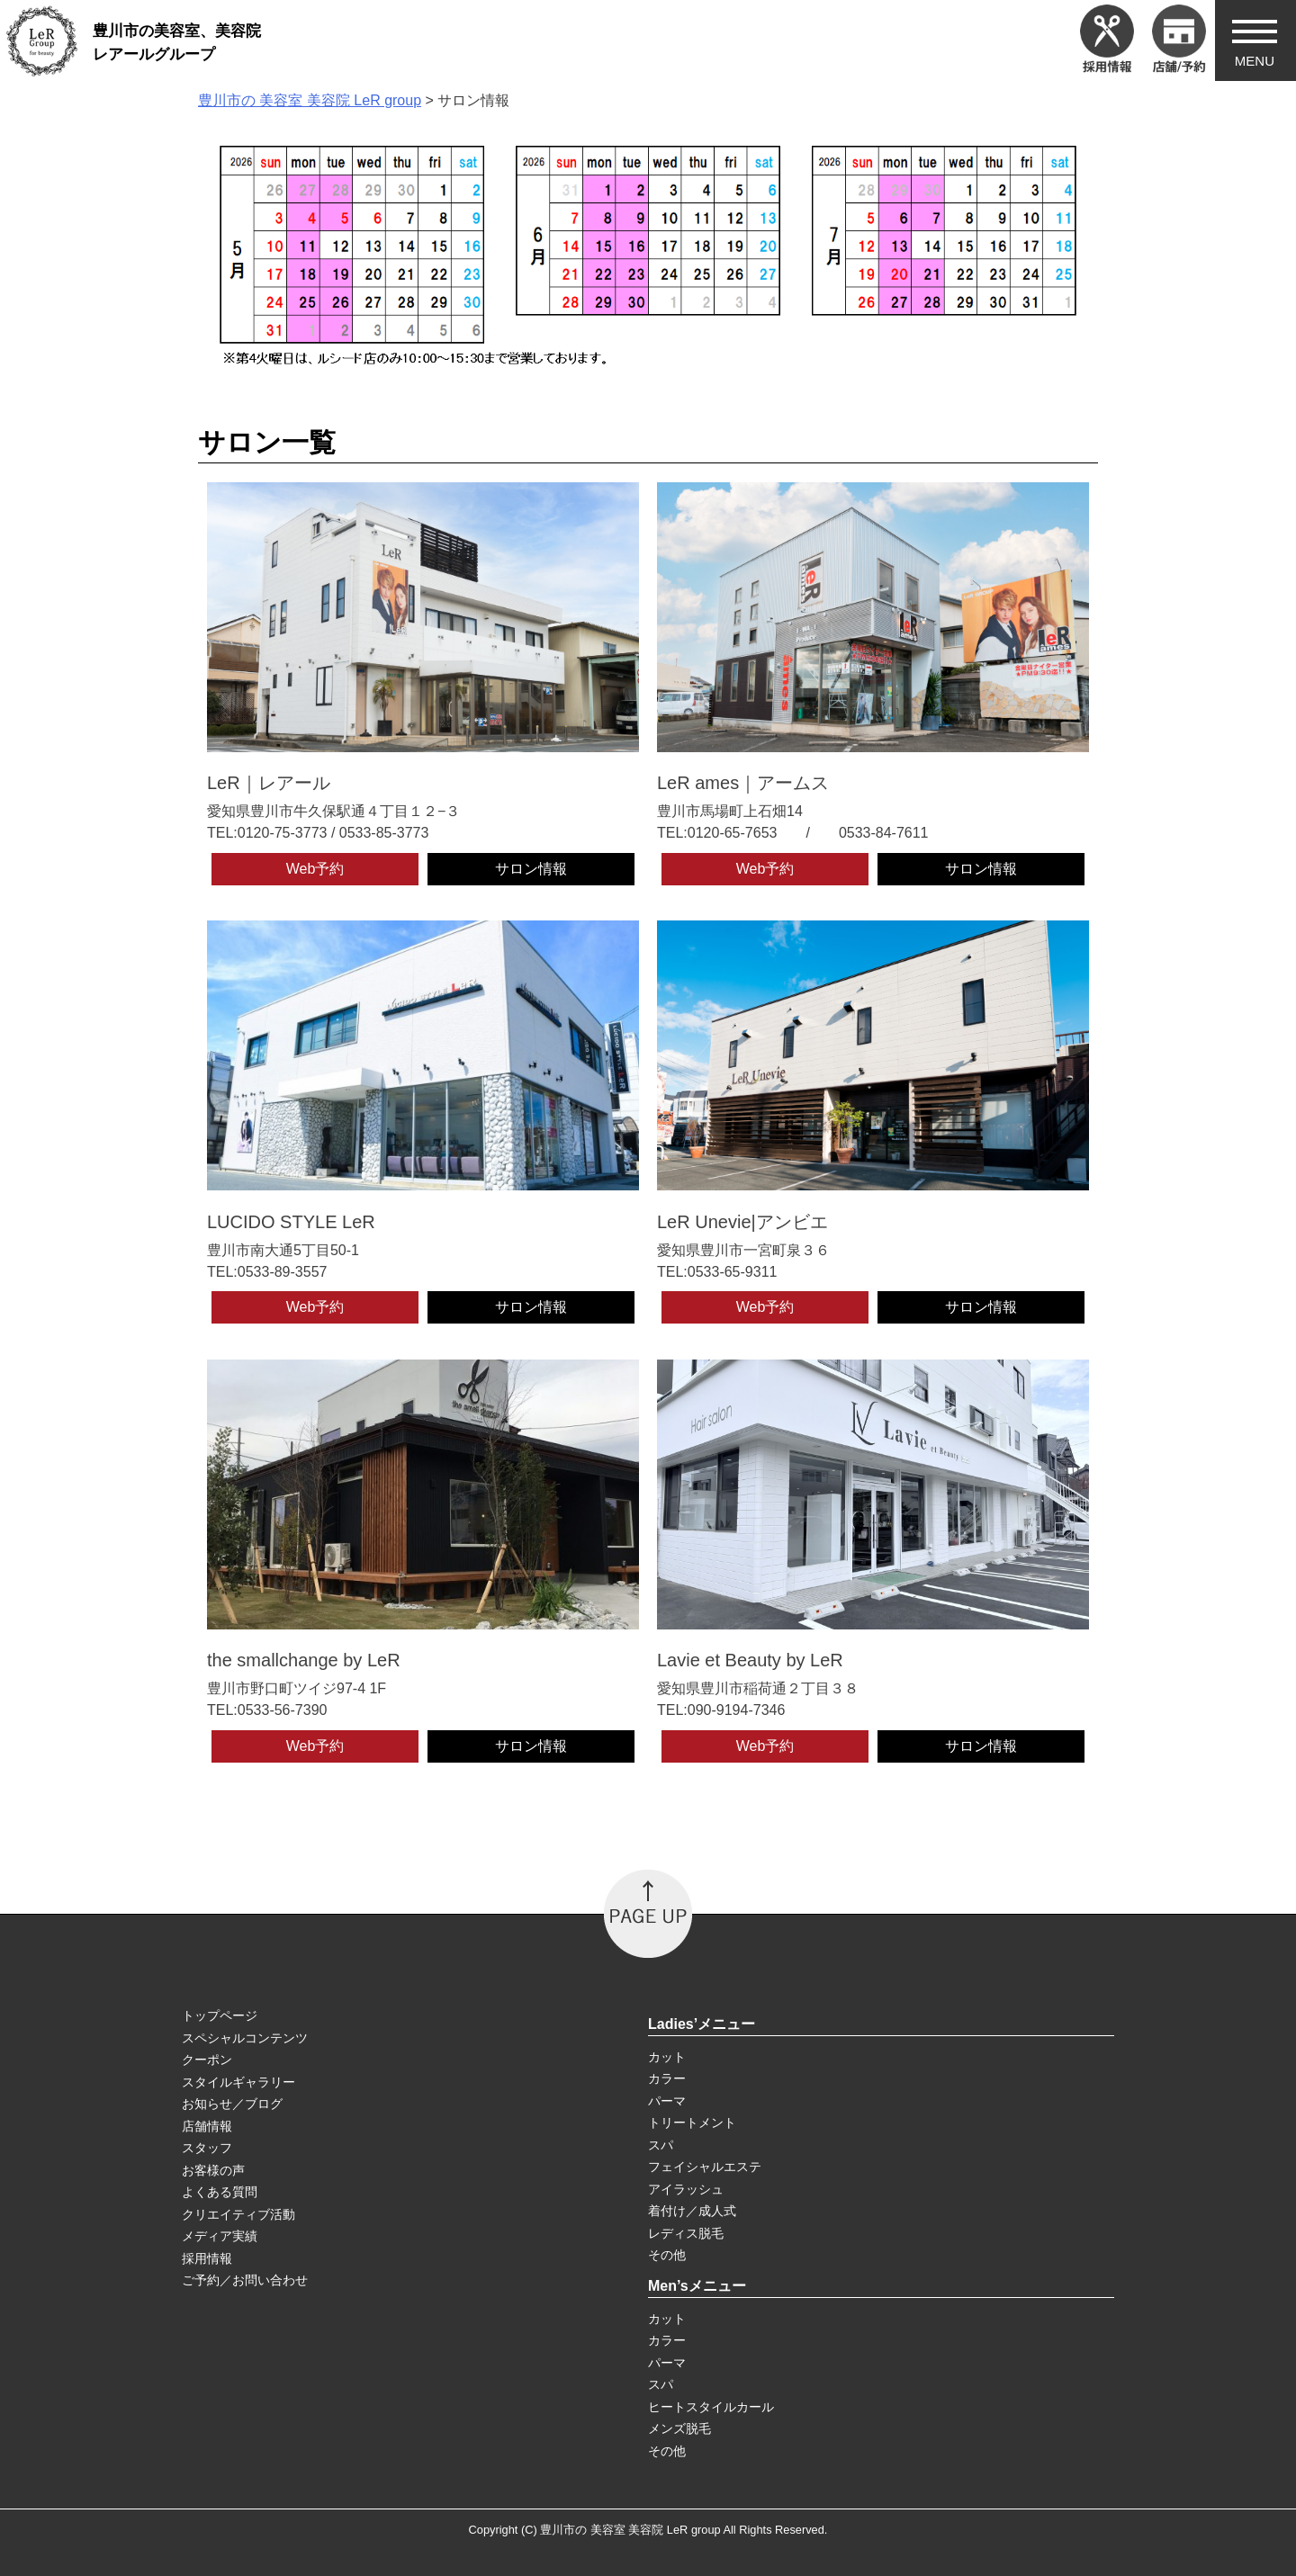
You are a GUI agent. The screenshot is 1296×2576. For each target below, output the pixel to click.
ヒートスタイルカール (711, 2407)
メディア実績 (219, 2236)
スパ (660, 2145)
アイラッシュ (686, 2189)
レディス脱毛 (686, 2233)
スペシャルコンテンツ (245, 2038)
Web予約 (315, 868)
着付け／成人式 (692, 2211)
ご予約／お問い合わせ (245, 2280)
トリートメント (692, 2122)
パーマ (667, 2101)
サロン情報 (531, 868)
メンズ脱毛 (679, 2428)
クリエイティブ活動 (238, 2214)
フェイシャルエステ (704, 2166)
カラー (667, 2078)
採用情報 (207, 2258)
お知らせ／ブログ (232, 2103)
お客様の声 (213, 2170)
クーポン (207, 2059)
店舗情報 (207, 2126)
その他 (667, 2255)
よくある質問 (219, 2192)
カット (667, 2057)
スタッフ (207, 2148)
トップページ (219, 2015)
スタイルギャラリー (238, 2082)
